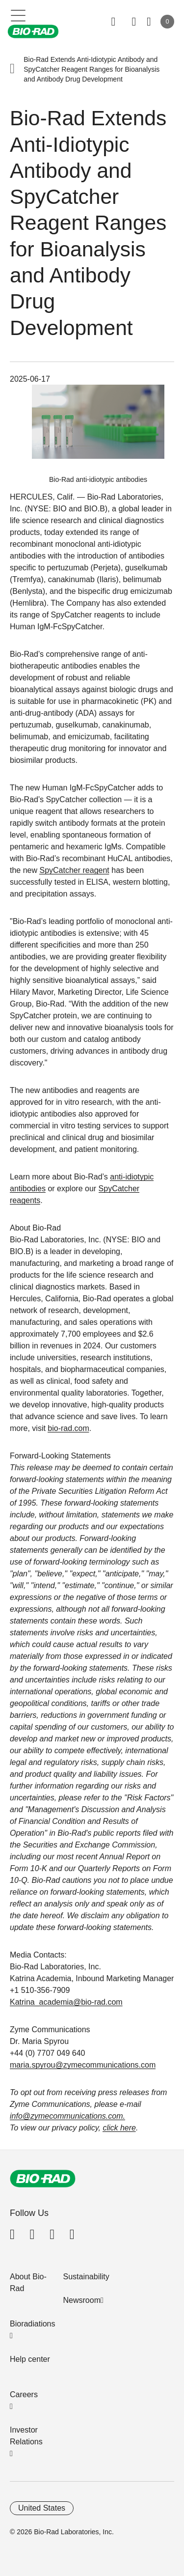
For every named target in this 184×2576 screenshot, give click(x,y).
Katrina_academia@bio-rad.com (66, 2002)
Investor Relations (26, 2436)
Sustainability (86, 2276)
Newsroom (82, 2300)
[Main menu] (18, 15)
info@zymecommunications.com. (67, 2116)
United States (41, 2508)
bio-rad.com (68, 1428)
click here (119, 2128)
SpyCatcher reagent (74, 870)
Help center (30, 2359)
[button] (12, 69)
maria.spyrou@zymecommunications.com (83, 2065)
